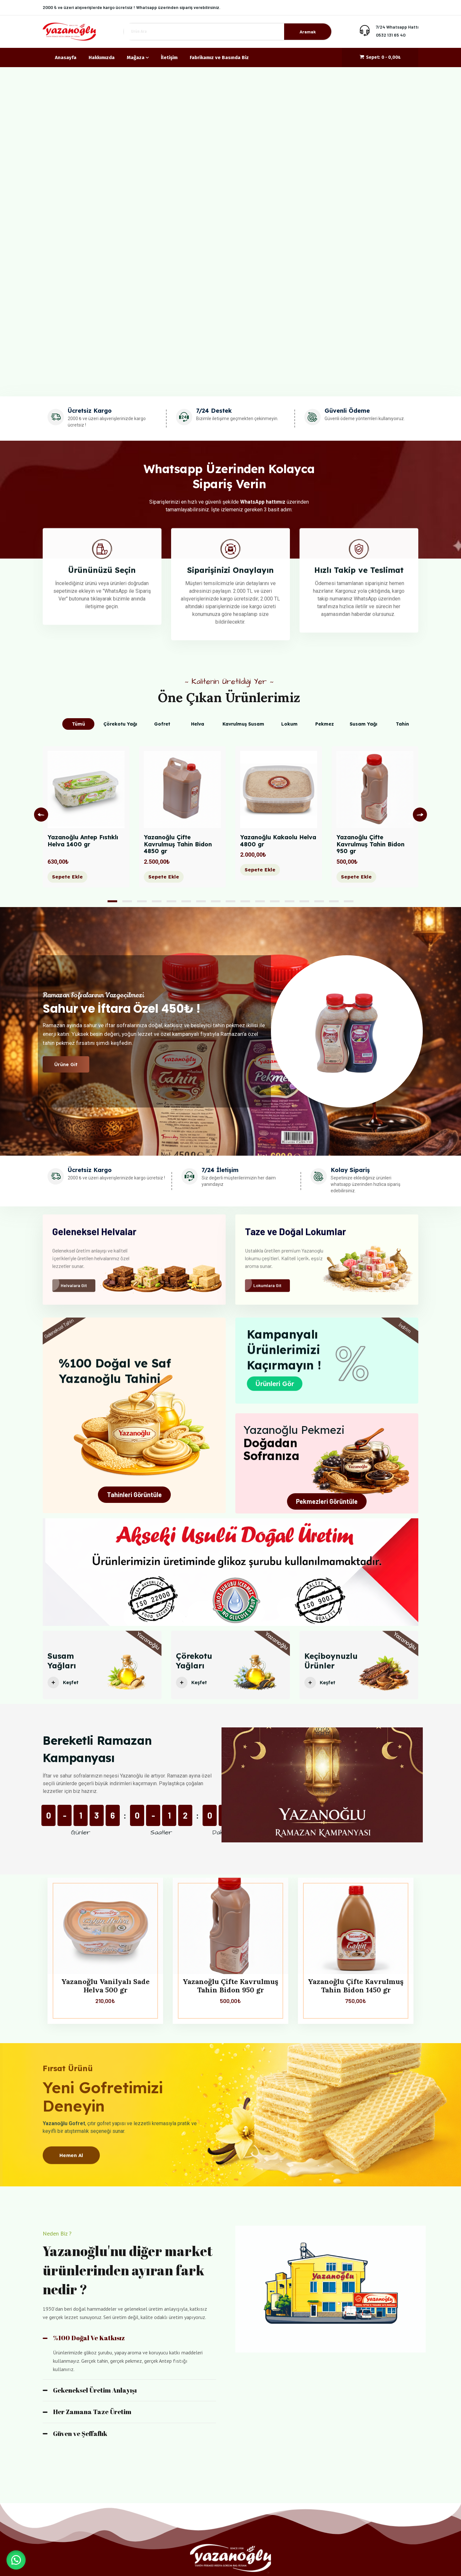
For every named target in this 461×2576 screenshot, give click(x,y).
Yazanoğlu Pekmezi (293, 1430)
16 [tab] (334, 901)
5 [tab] (171, 901)
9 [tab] (230, 901)
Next (420, 814)
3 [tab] (142, 901)
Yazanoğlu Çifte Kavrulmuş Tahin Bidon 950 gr (370, 844)
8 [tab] (216, 901)
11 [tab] (260, 901)
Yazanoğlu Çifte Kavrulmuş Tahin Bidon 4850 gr (178, 844)
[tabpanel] (86, 822)
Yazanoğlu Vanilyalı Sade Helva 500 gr (105, 1985)
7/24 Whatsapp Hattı (397, 27)
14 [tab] (304, 901)
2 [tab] (127, 901)
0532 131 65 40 (390, 35)
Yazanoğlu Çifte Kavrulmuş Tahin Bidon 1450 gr (356, 1985)
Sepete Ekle (67, 877)
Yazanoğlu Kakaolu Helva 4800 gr (278, 841)
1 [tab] (112, 901)
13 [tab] (289, 901)
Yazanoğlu (148, 1646)
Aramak (308, 31)
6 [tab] (186, 901)
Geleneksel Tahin (58, 1328)
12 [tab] (275, 901)
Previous (41, 814)
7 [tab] (201, 901)
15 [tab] (319, 901)
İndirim (404, 1327)
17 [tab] (348, 901)
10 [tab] (245, 901)
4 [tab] (156, 901)
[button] (16, 2560)
